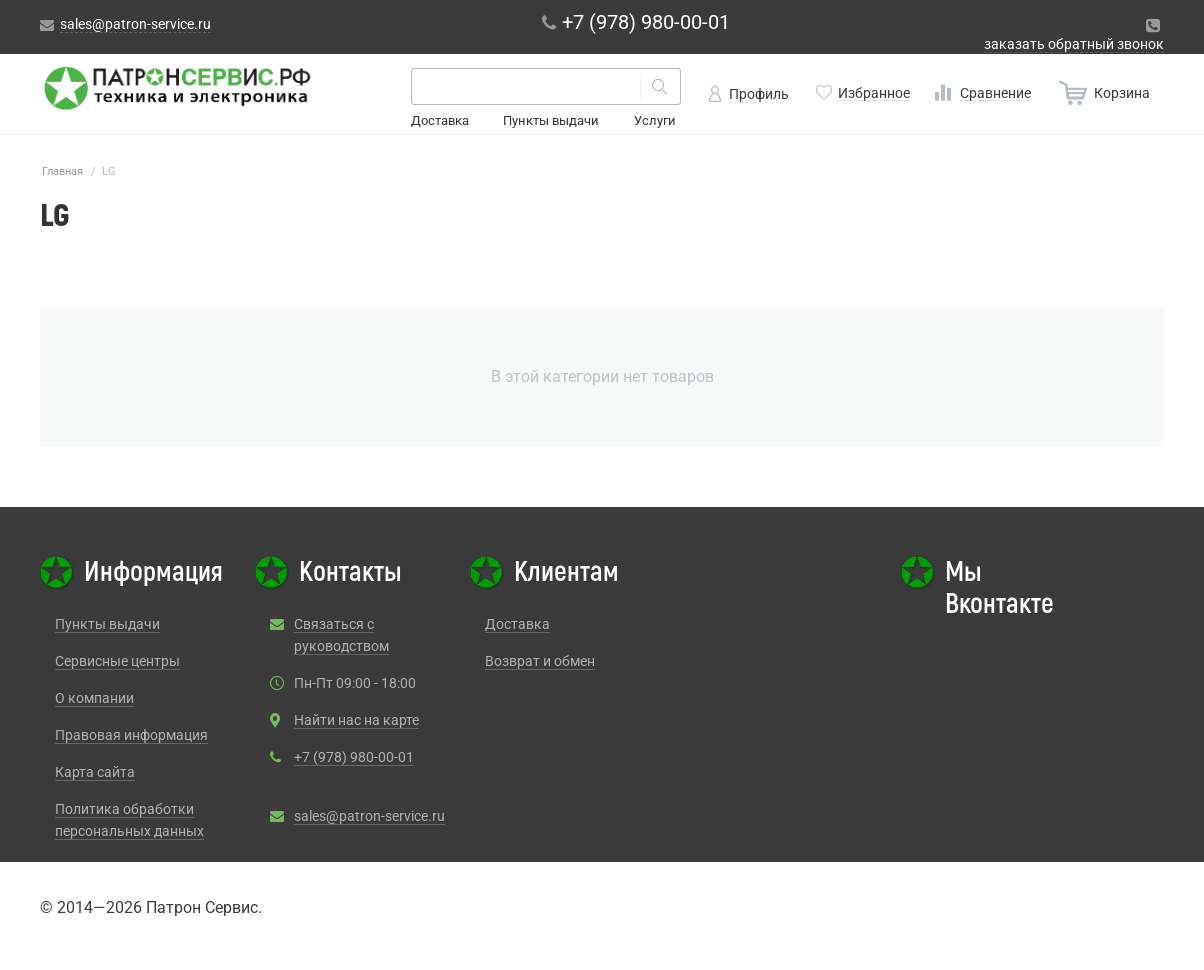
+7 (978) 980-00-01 (354, 757)
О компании (94, 698)
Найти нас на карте (356, 720)
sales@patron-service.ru (369, 816)
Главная (62, 171)
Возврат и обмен (540, 661)
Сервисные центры (117, 661)
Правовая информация (131, 735)
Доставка (440, 120)
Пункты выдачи (551, 120)
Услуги (655, 120)
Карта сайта (95, 772)
